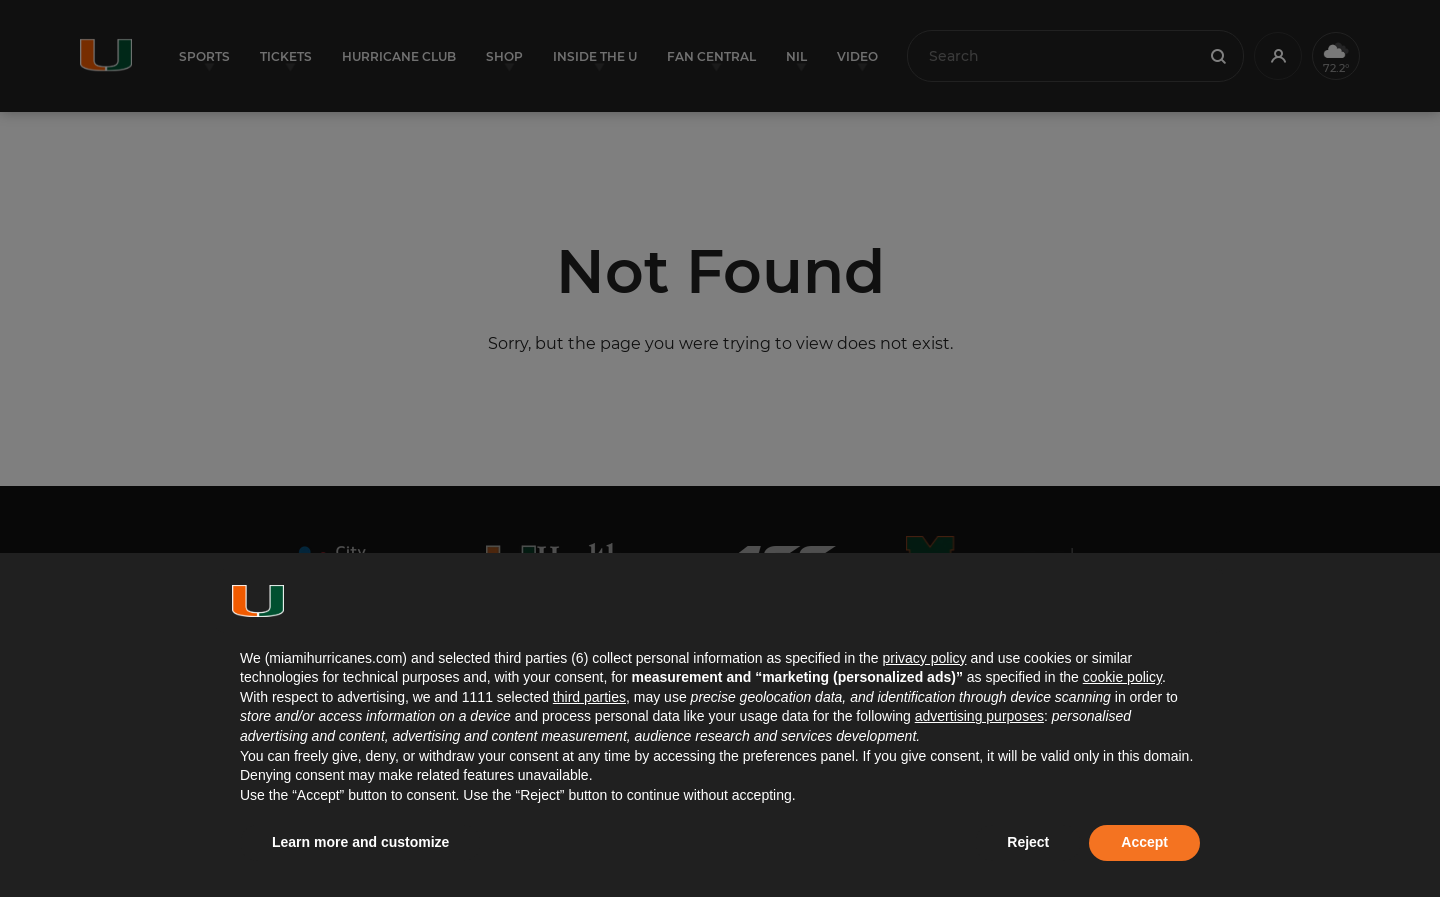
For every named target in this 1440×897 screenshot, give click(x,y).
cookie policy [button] (1122, 677)
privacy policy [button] (924, 658)
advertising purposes (979, 716)
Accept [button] (1144, 842)
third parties (589, 697)
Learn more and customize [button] (360, 842)
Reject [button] (1028, 842)
